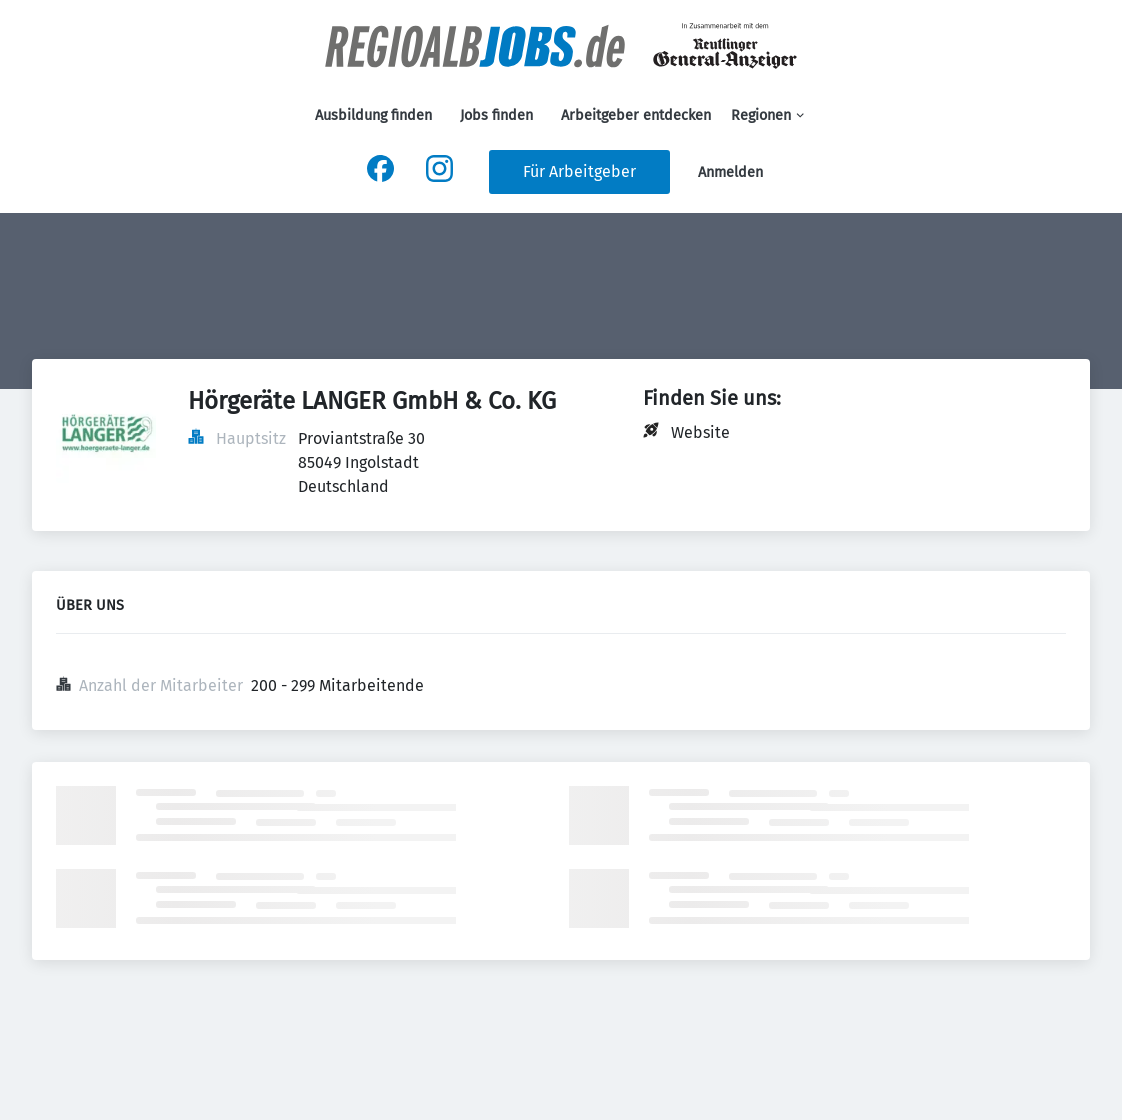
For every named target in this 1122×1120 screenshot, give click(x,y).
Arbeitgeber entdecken (636, 115)
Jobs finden (496, 115)
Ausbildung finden (373, 115)
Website (700, 432)
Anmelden (730, 172)
